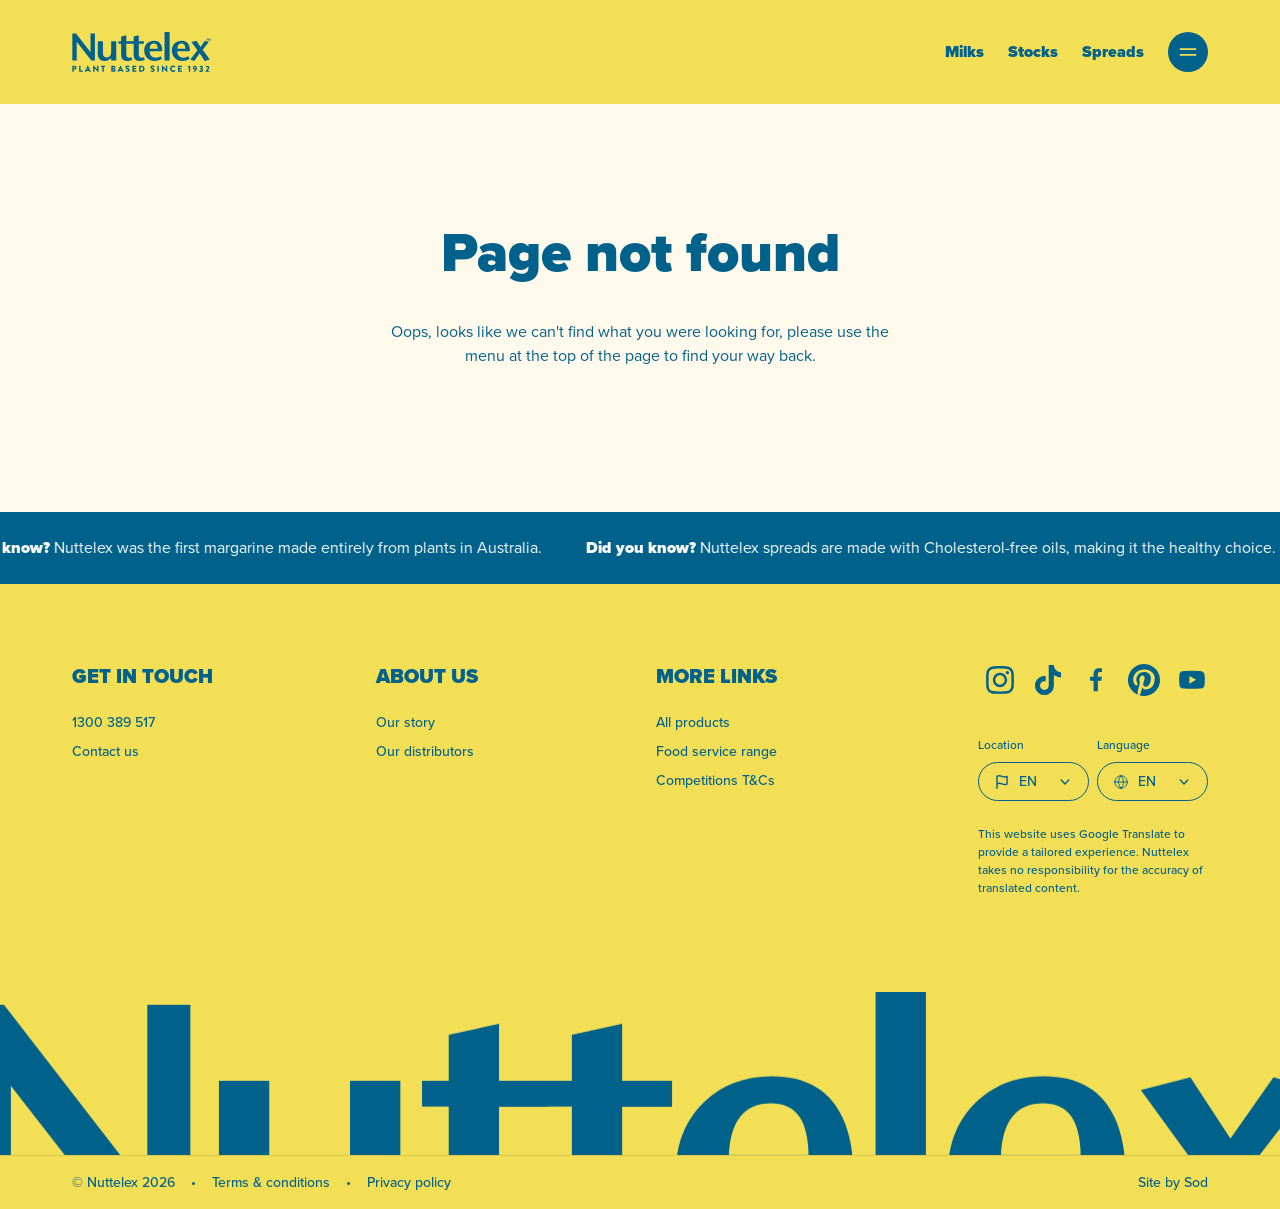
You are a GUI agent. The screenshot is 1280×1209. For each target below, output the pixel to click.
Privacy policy (409, 1182)
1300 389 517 (113, 722)
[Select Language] (1152, 781)
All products (693, 722)
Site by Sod (1173, 1182)
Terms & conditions (271, 1182)
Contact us (105, 751)
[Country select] (1033, 781)
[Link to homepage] (141, 52)
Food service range (716, 751)
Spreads (1113, 51)
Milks (964, 51)
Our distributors (425, 751)
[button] (1188, 52)
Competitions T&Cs (715, 780)
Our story (405, 722)
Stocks (1033, 51)
